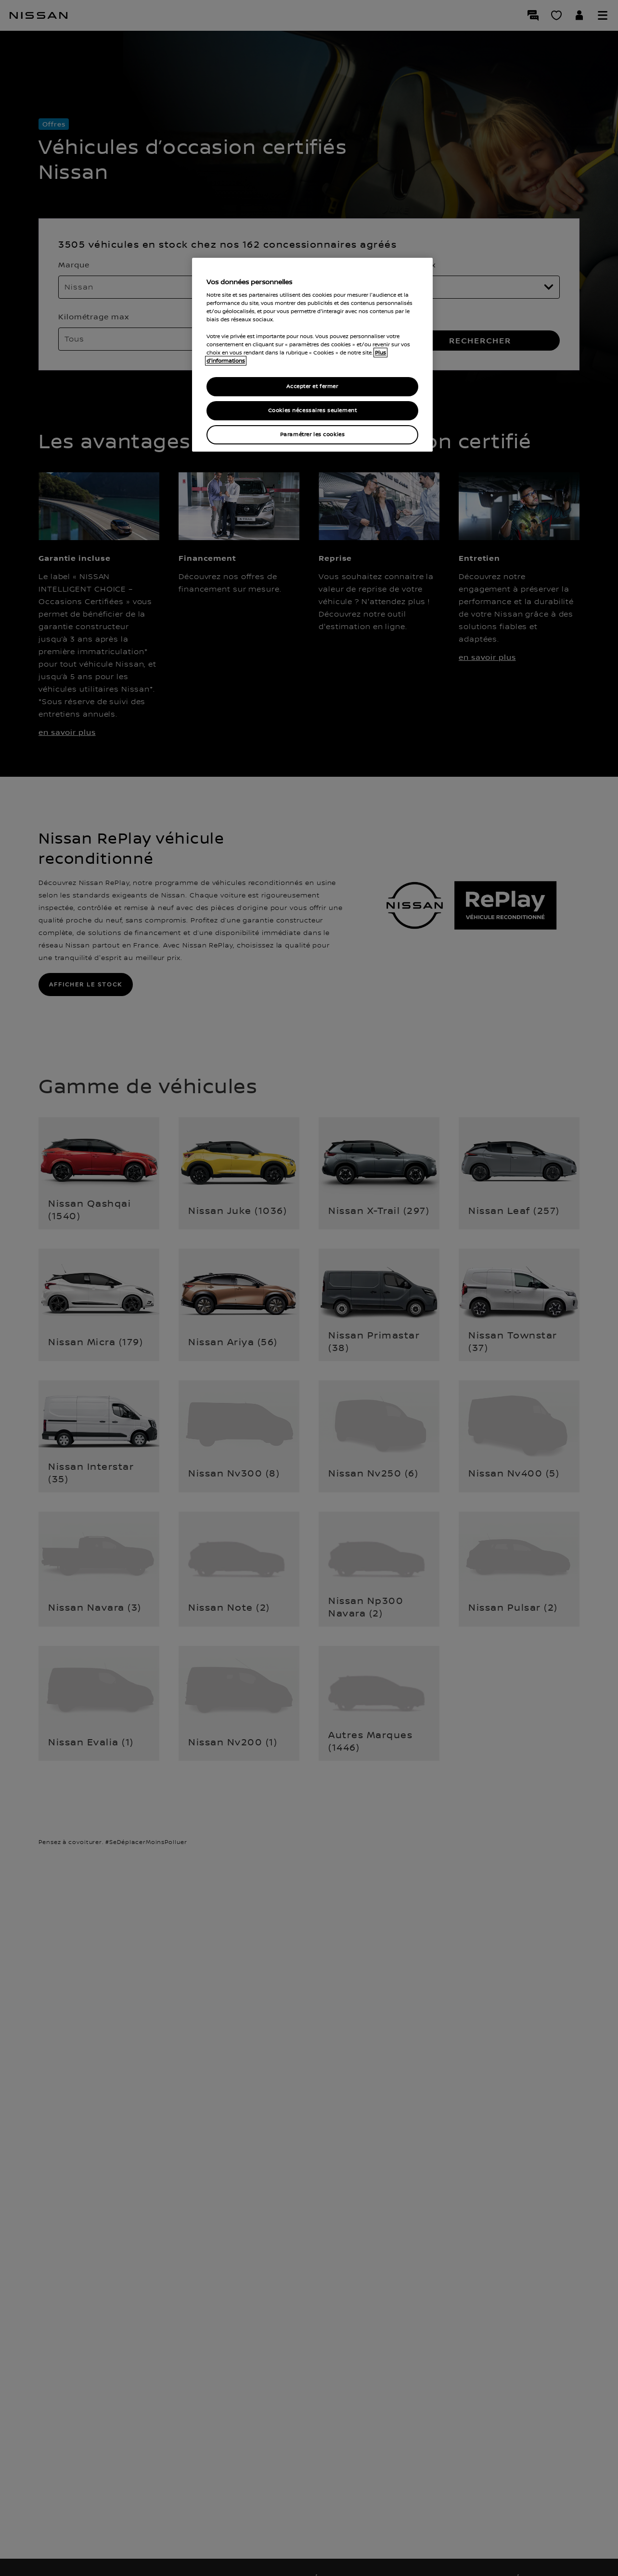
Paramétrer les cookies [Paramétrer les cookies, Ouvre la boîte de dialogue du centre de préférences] (312, 434)
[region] (312, 355)
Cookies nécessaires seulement (312, 410)
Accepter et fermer (312, 386)
